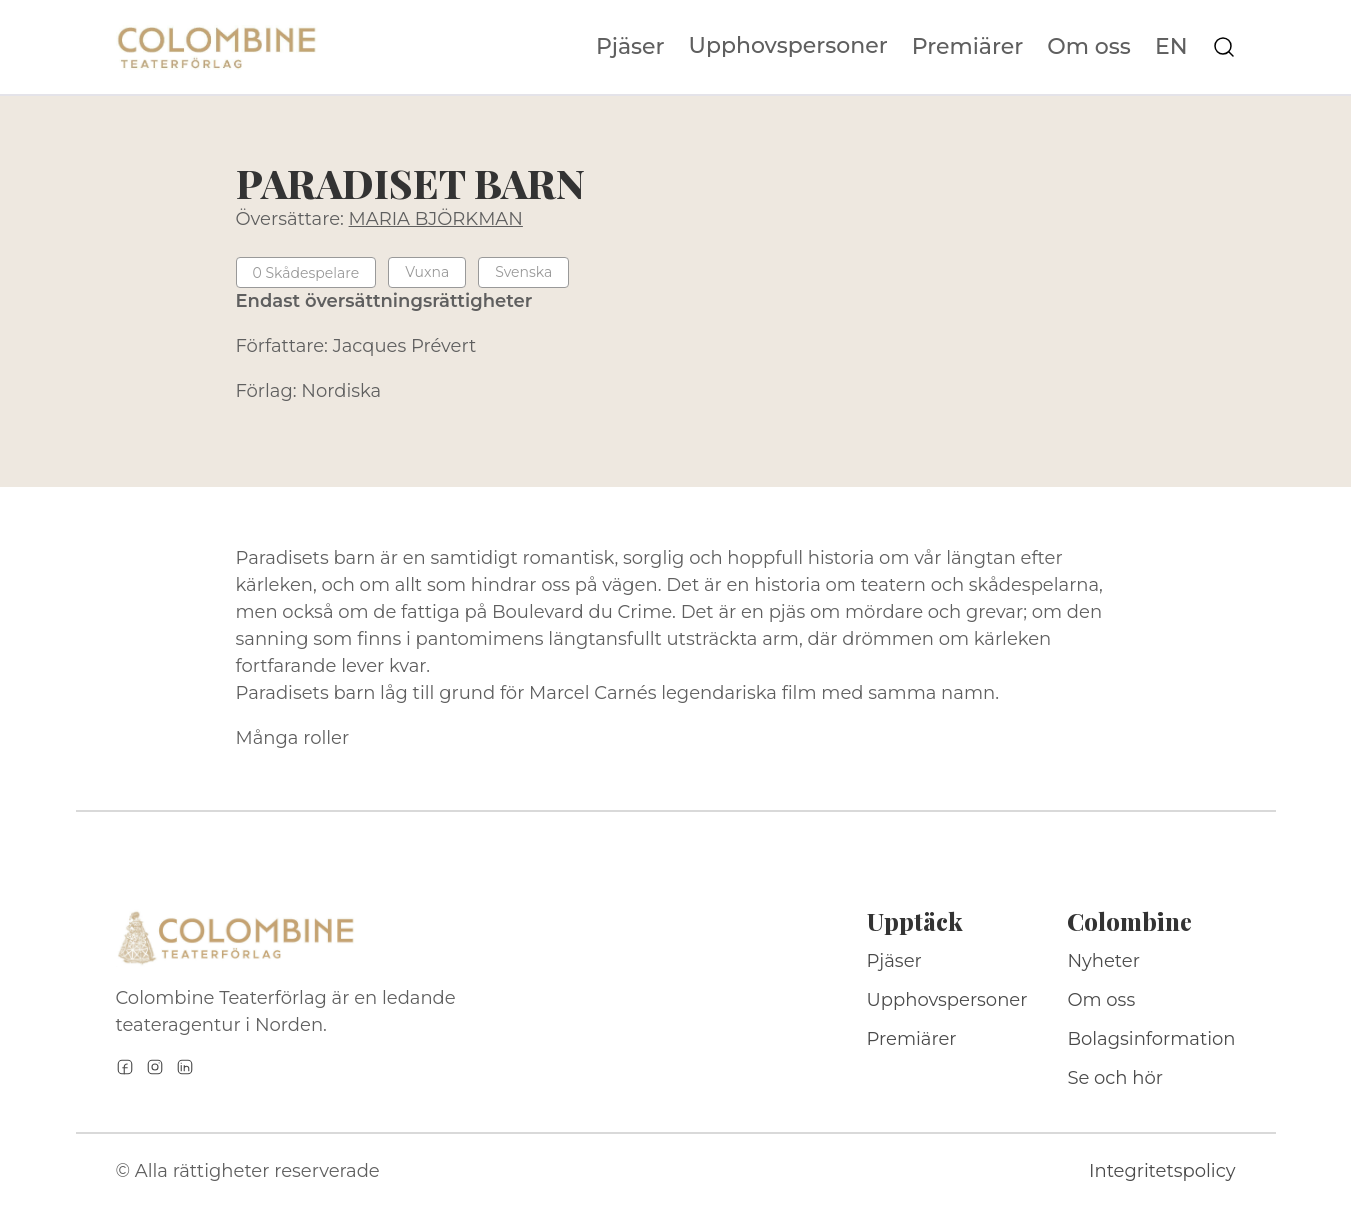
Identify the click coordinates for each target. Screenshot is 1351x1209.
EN (1171, 47)
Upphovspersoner (788, 45)
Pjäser (630, 47)
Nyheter (1103, 961)
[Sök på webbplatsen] (1224, 47)
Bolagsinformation (1151, 1039)
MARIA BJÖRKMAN (436, 219)
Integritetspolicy (1162, 1171)
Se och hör (1115, 1078)
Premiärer (968, 47)
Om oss (1089, 47)
